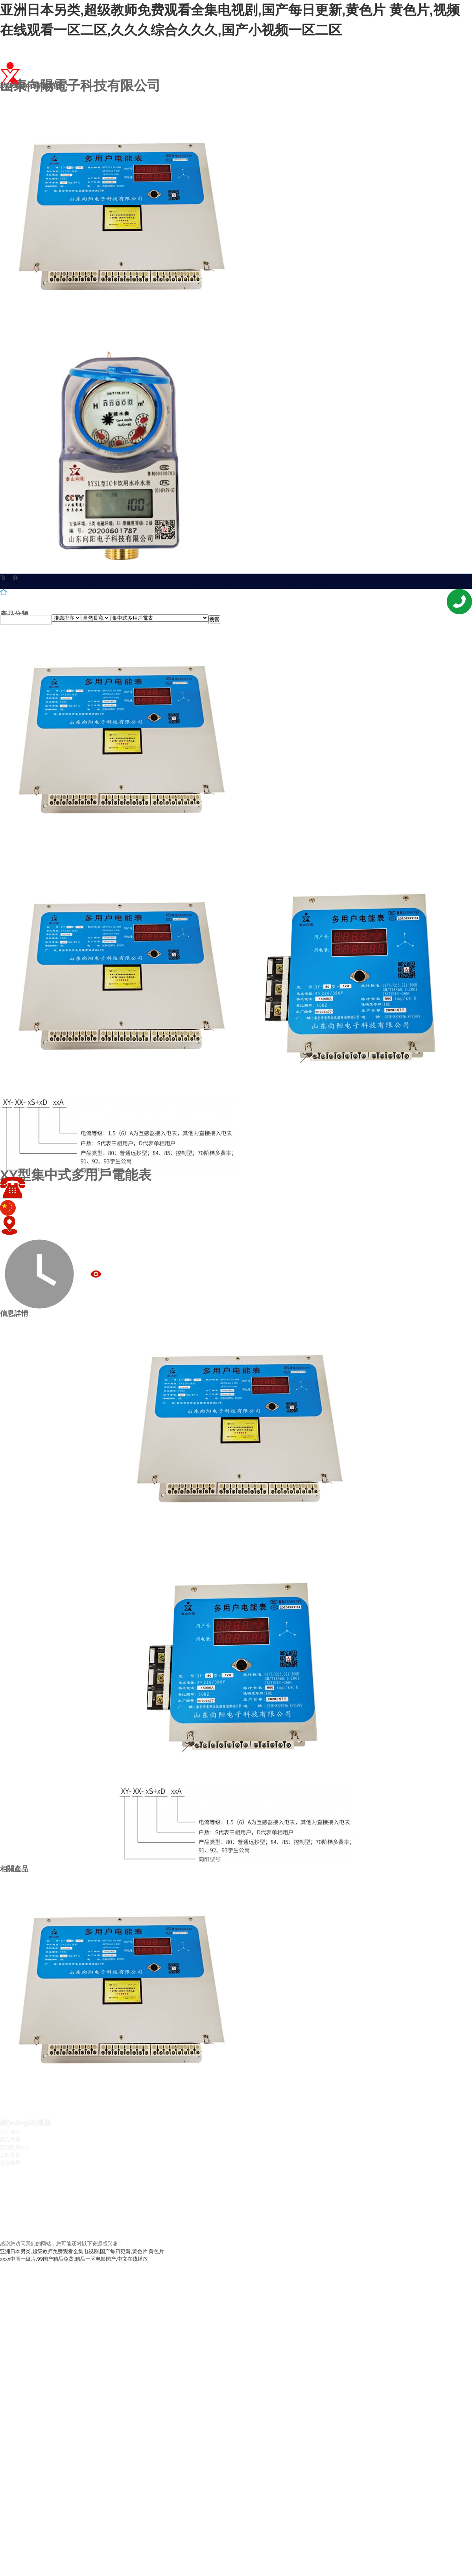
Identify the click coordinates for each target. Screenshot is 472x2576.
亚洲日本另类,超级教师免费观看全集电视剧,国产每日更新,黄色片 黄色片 (82, 2251)
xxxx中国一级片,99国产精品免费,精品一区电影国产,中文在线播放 (74, 2259)
